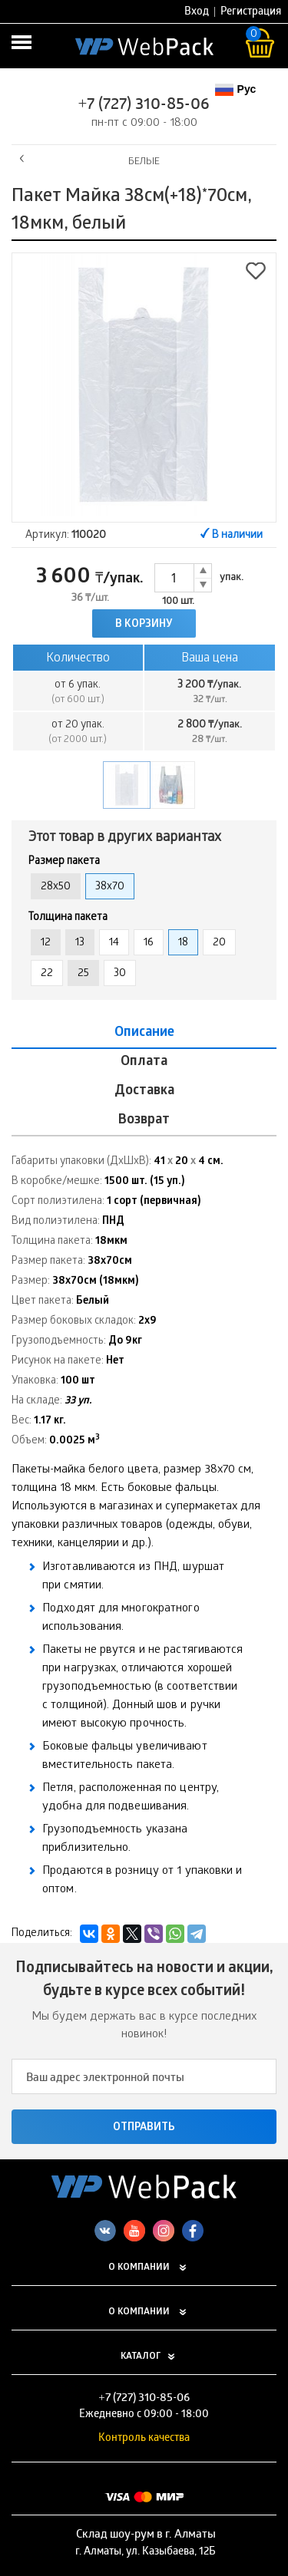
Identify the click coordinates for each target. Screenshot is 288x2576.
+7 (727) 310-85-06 (144, 105)
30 (120, 974)
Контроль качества (144, 2439)
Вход (196, 12)
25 (83, 974)
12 (46, 943)
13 (79, 943)
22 (47, 974)
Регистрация (250, 12)
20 (219, 943)
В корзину (144, 625)
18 (183, 943)
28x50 (56, 887)
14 (114, 943)
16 (149, 943)
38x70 (109, 887)
